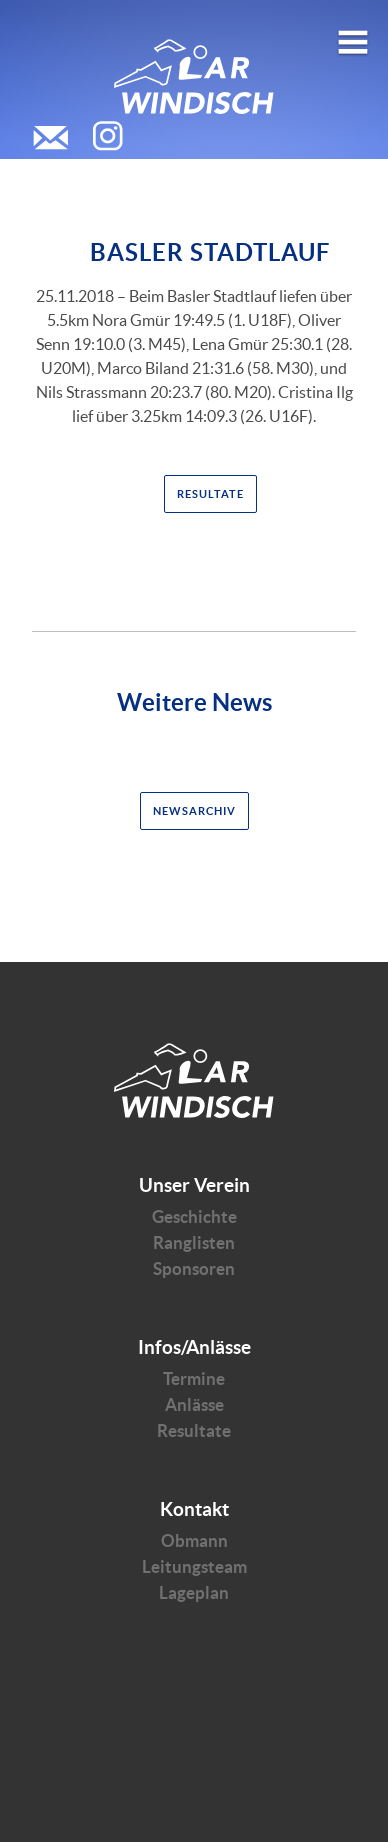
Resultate (210, 494)
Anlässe (194, 1404)
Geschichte (194, 1216)
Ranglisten (194, 1242)
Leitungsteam (194, 1566)
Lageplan (194, 1592)
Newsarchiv (194, 811)
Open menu (353, 34)
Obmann (194, 1540)
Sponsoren (194, 1268)
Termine (194, 1378)
